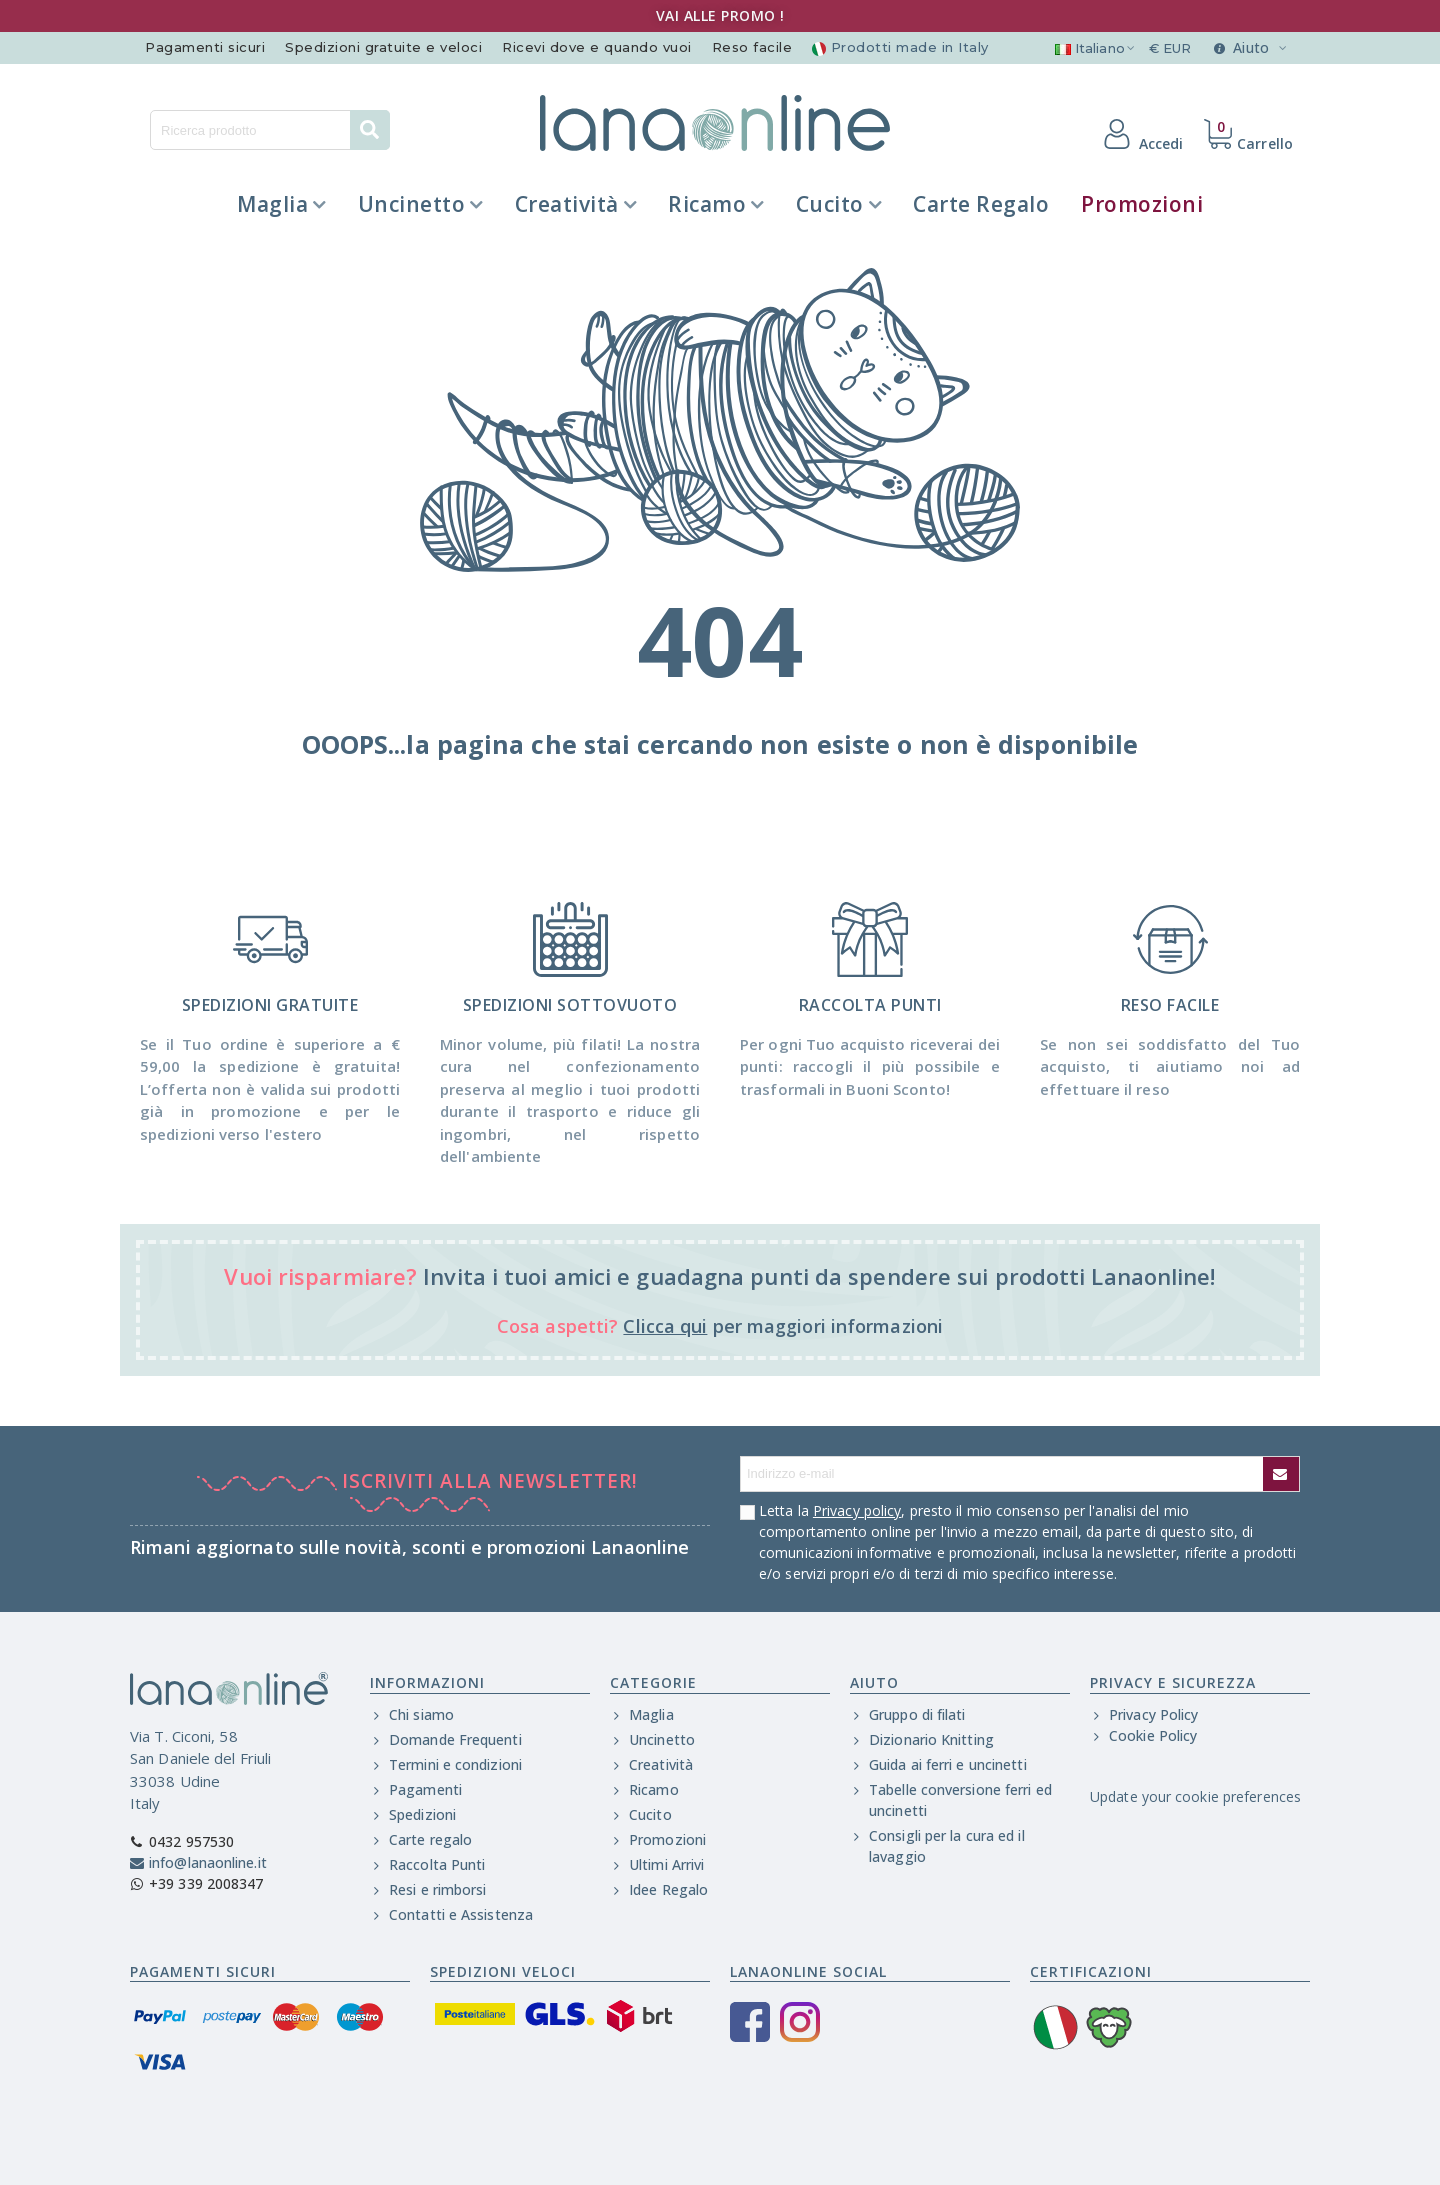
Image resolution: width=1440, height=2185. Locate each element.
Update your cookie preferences (1195, 1796)
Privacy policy (857, 1510)
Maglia (272, 204)
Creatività (567, 204)
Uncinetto (412, 204)
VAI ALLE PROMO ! (720, 15)
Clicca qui (665, 1326)
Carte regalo (981, 204)
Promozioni (1142, 204)
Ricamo (707, 204)
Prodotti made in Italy (900, 47)
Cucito (830, 204)
